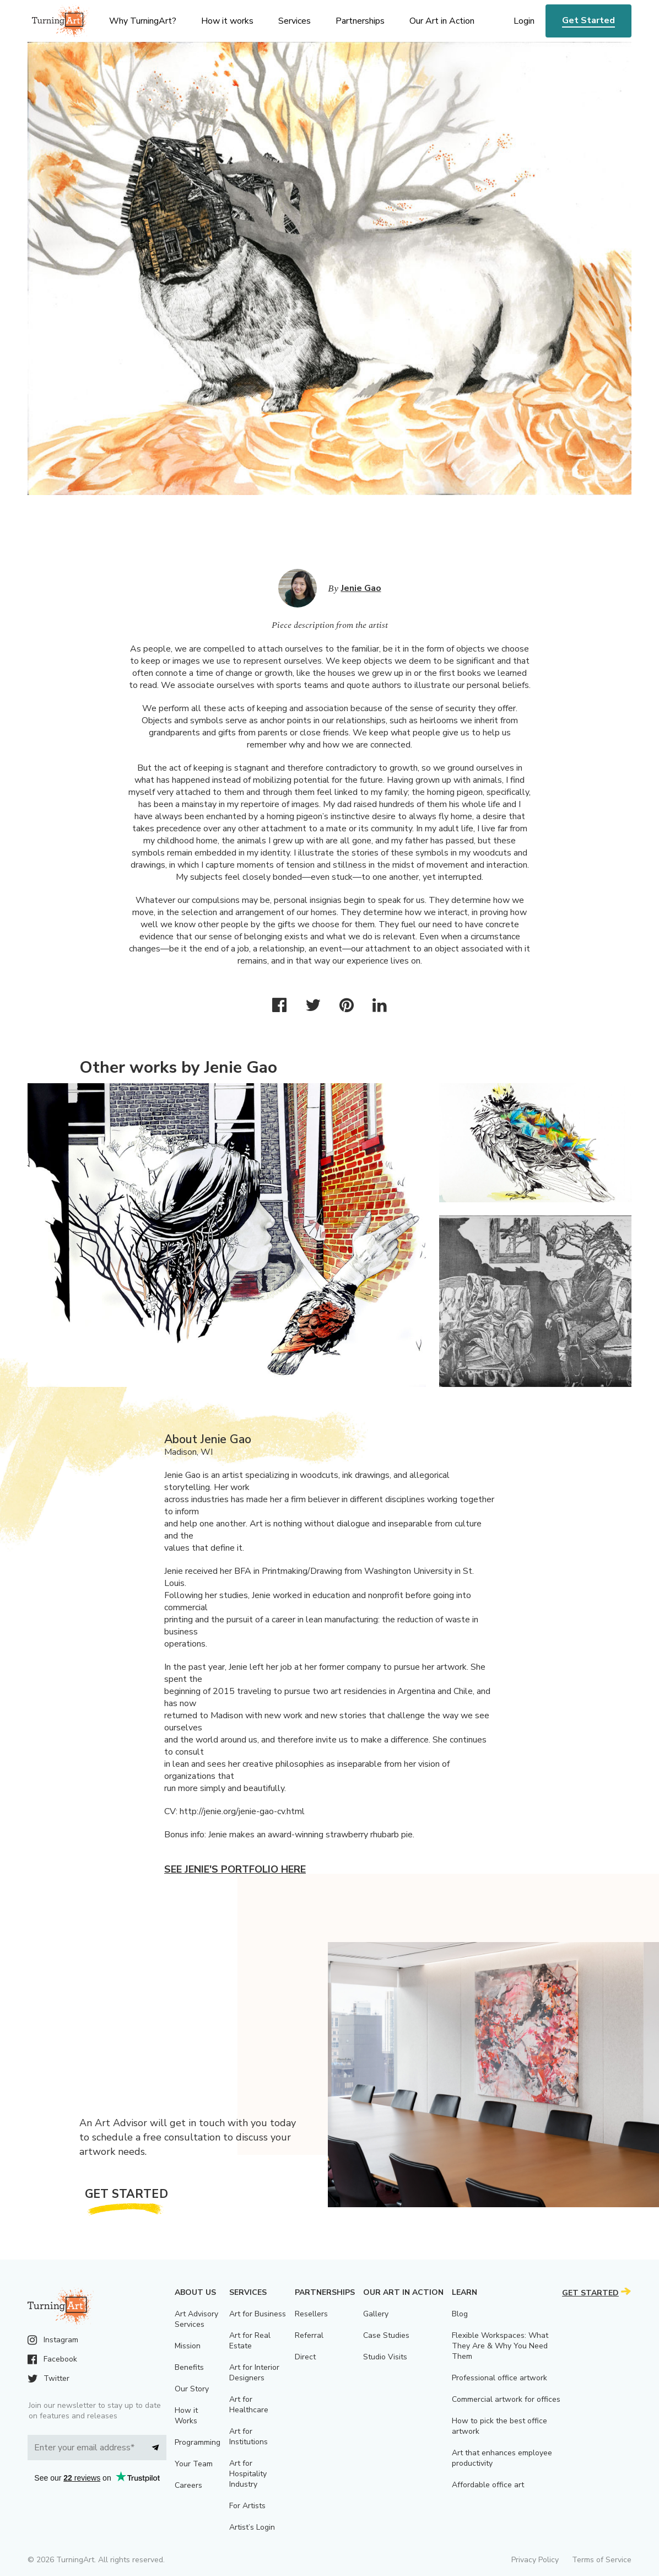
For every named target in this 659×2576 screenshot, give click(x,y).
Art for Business (257, 2314)
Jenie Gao (361, 588)
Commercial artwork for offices (506, 2399)
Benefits (189, 2367)
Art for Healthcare (248, 2404)
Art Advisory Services (196, 2319)
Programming (197, 2442)
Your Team (194, 2464)
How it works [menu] (227, 21)
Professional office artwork (499, 2378)
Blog (460, 2314)
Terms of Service (601, 2560)
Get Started (588, 20)
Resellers (311, 2314)
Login (524, 21)
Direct (305, 2357)
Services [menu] (294, 21)
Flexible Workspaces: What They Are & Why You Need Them (500, 2346)
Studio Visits (385, 2357)
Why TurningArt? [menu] (142, 21)
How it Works (186, 2415)
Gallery (375, 2314)
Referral (309, 2335)
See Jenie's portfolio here (235, 1869)
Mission (188, 2346)
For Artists (247, 2505)
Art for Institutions (248, 2436)
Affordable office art (488, 2485)
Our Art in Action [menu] (441, 21)
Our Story (192, 2389)
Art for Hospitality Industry (248, 2473)
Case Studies (386, 2335)
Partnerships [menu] (360, 21)
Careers (188, 2485)
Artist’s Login (252, 2527)
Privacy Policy (535, 2560)
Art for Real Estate (250, 2340)
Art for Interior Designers (254, 2372)
